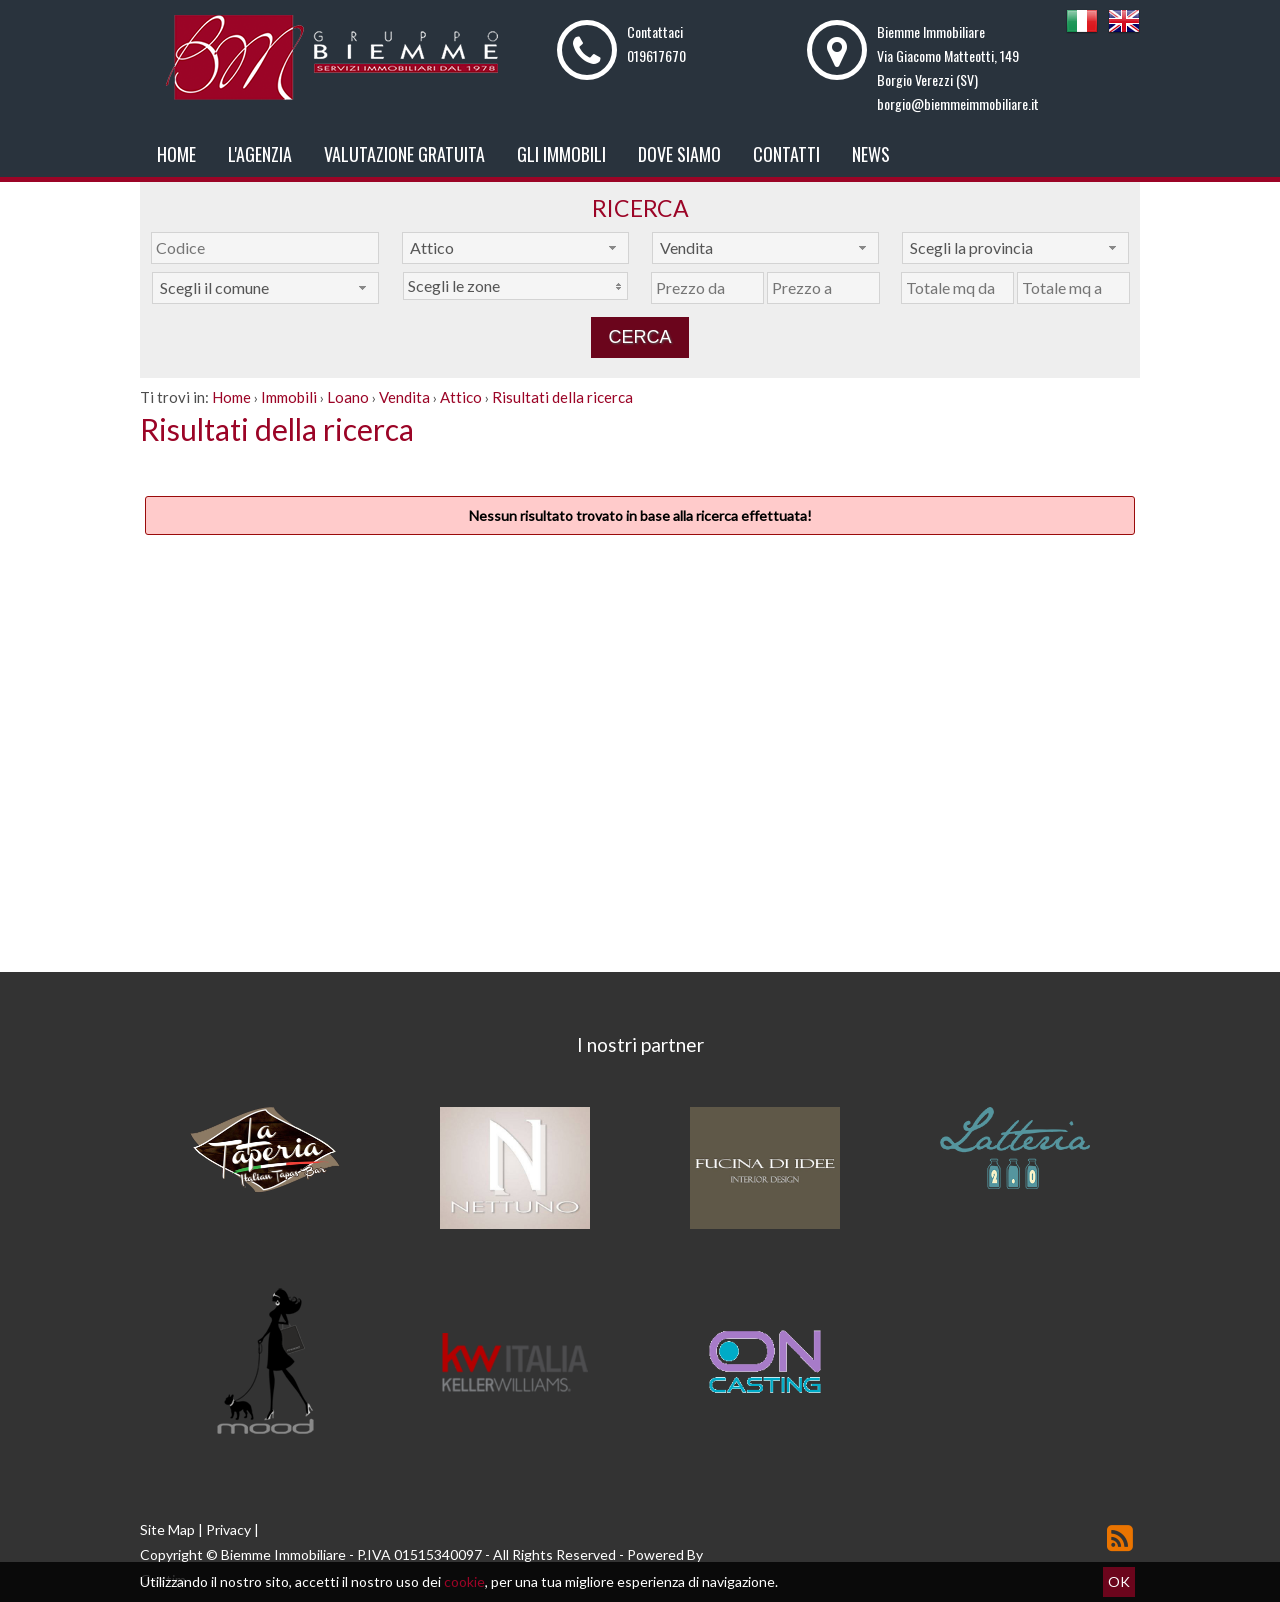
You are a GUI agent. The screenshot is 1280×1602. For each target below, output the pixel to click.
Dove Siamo (679, 154)
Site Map (167, 1529)
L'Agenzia (260, 154)
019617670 (656, 55)
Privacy (228, 1529)
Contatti (786, 154)
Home (176, 154)
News (871, 154)
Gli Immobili (561, 154)
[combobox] (515, 248)
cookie (464, 1581)
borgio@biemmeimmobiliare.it (958, 103)
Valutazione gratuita (404, 154)
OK (1119, 1581)
